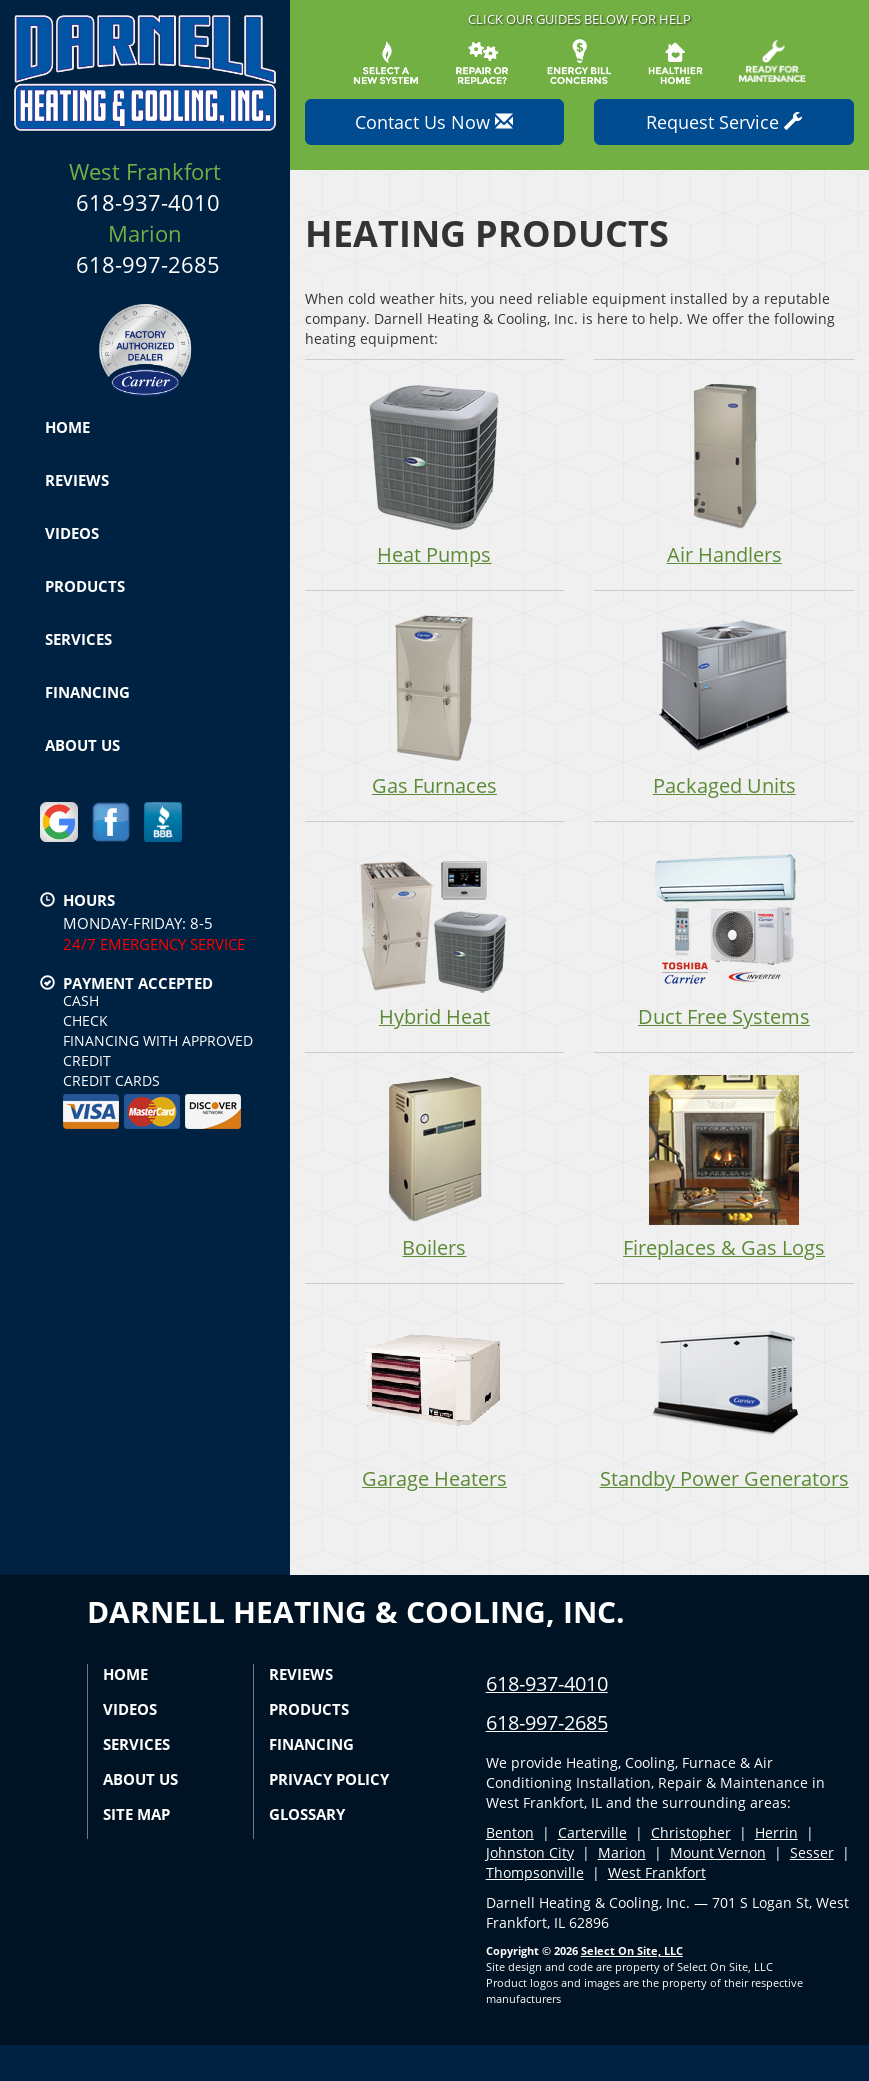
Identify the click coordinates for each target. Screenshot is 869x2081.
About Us (82, 745)
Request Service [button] (724, 122)
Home (67, 427)
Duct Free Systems (724, 938)
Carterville (592, 1868)
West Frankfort (657, 1908)
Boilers (435, 1170)
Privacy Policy (329, 1815)
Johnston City (530, 1888)
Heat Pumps (435, 474)
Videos (72, 533)
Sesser (812, 1888)
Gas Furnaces (435, 706)
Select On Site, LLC (632, 1986)
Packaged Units (724, 706)
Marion (622, 1888)
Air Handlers (724, 474)
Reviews (77, 480)
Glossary (307, 1850)
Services (78, 639)
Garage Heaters (435, 1402)
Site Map (136, 1850)
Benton (510, 1868)
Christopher (691, 1868)
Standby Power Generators (724, 1418)
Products (85, 586)
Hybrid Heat (435, 938)
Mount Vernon (718, 1888)
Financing (87, 692)
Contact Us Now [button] (434, 122)
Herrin (776, 1868)
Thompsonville (535, 1908)
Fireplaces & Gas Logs (724, 1170)
